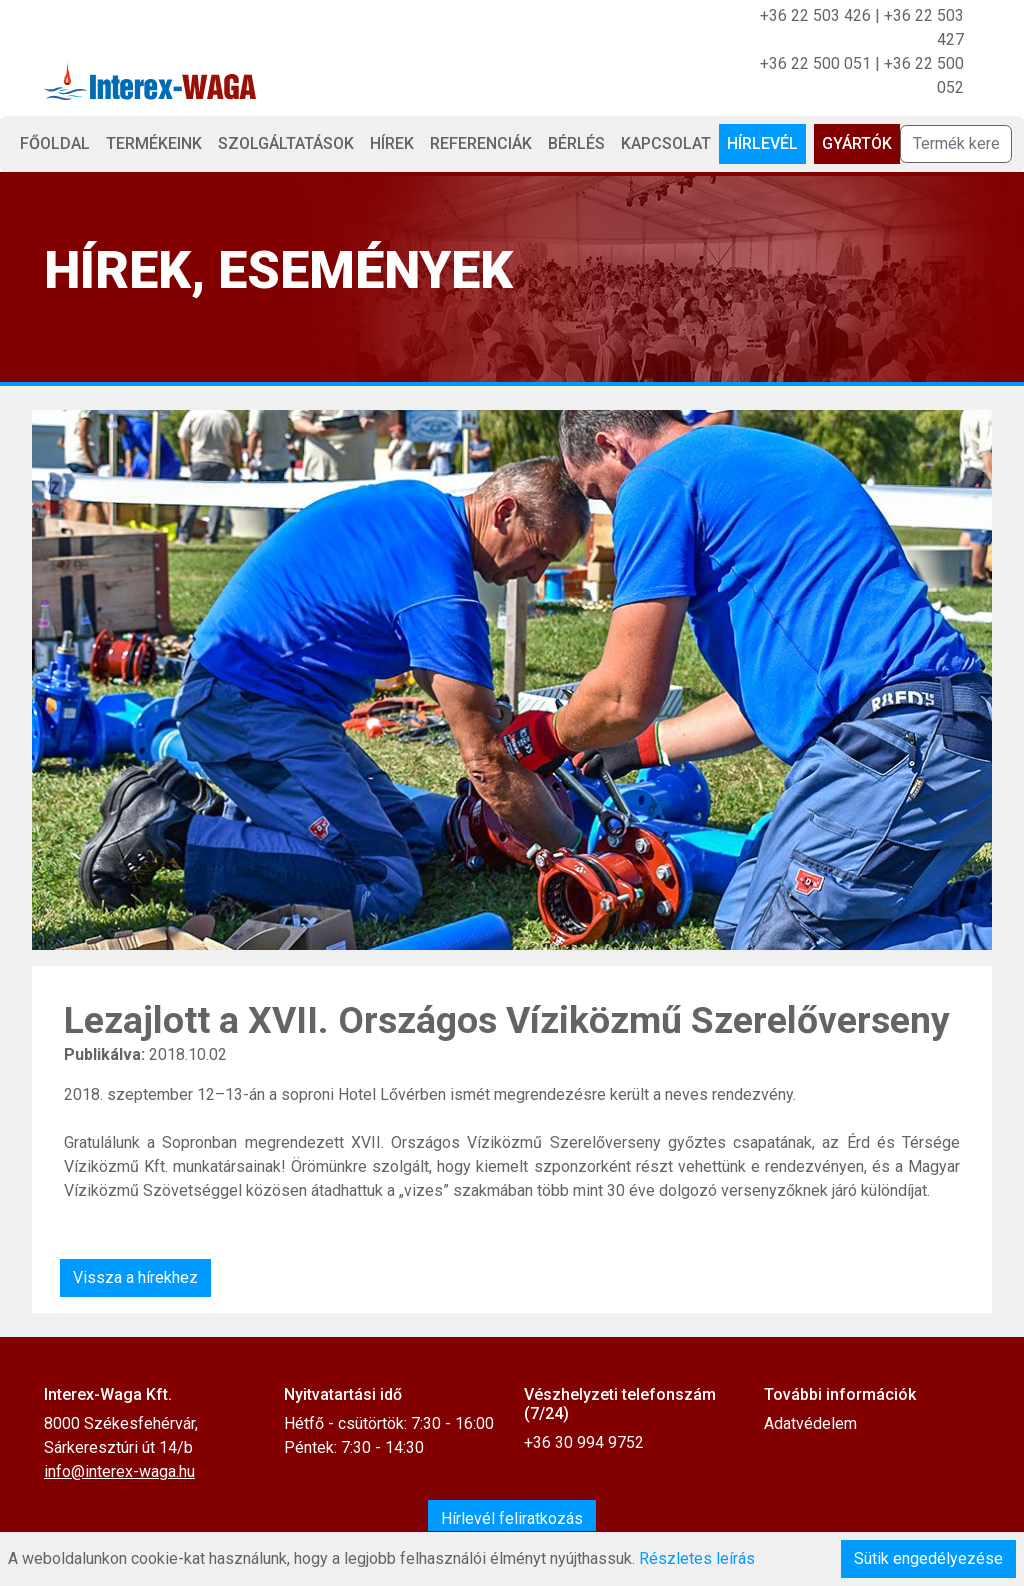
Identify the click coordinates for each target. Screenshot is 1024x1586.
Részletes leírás (697, 1558)
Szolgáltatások (286, 143)
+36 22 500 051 (815, 63)
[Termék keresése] (956, 144)
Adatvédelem (810, 1423)
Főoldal (55, 143)
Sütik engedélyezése (928, 1558)
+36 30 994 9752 (584, 1442)
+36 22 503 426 (815, 15)
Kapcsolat (666, 143)
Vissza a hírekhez (135, 1277)
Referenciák (481, 143)
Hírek (392, 143)
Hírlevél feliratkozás (512, 1518)
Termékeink (154, 143)
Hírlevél (762, 143)
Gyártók (857, 143)
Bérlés (576, 143)
